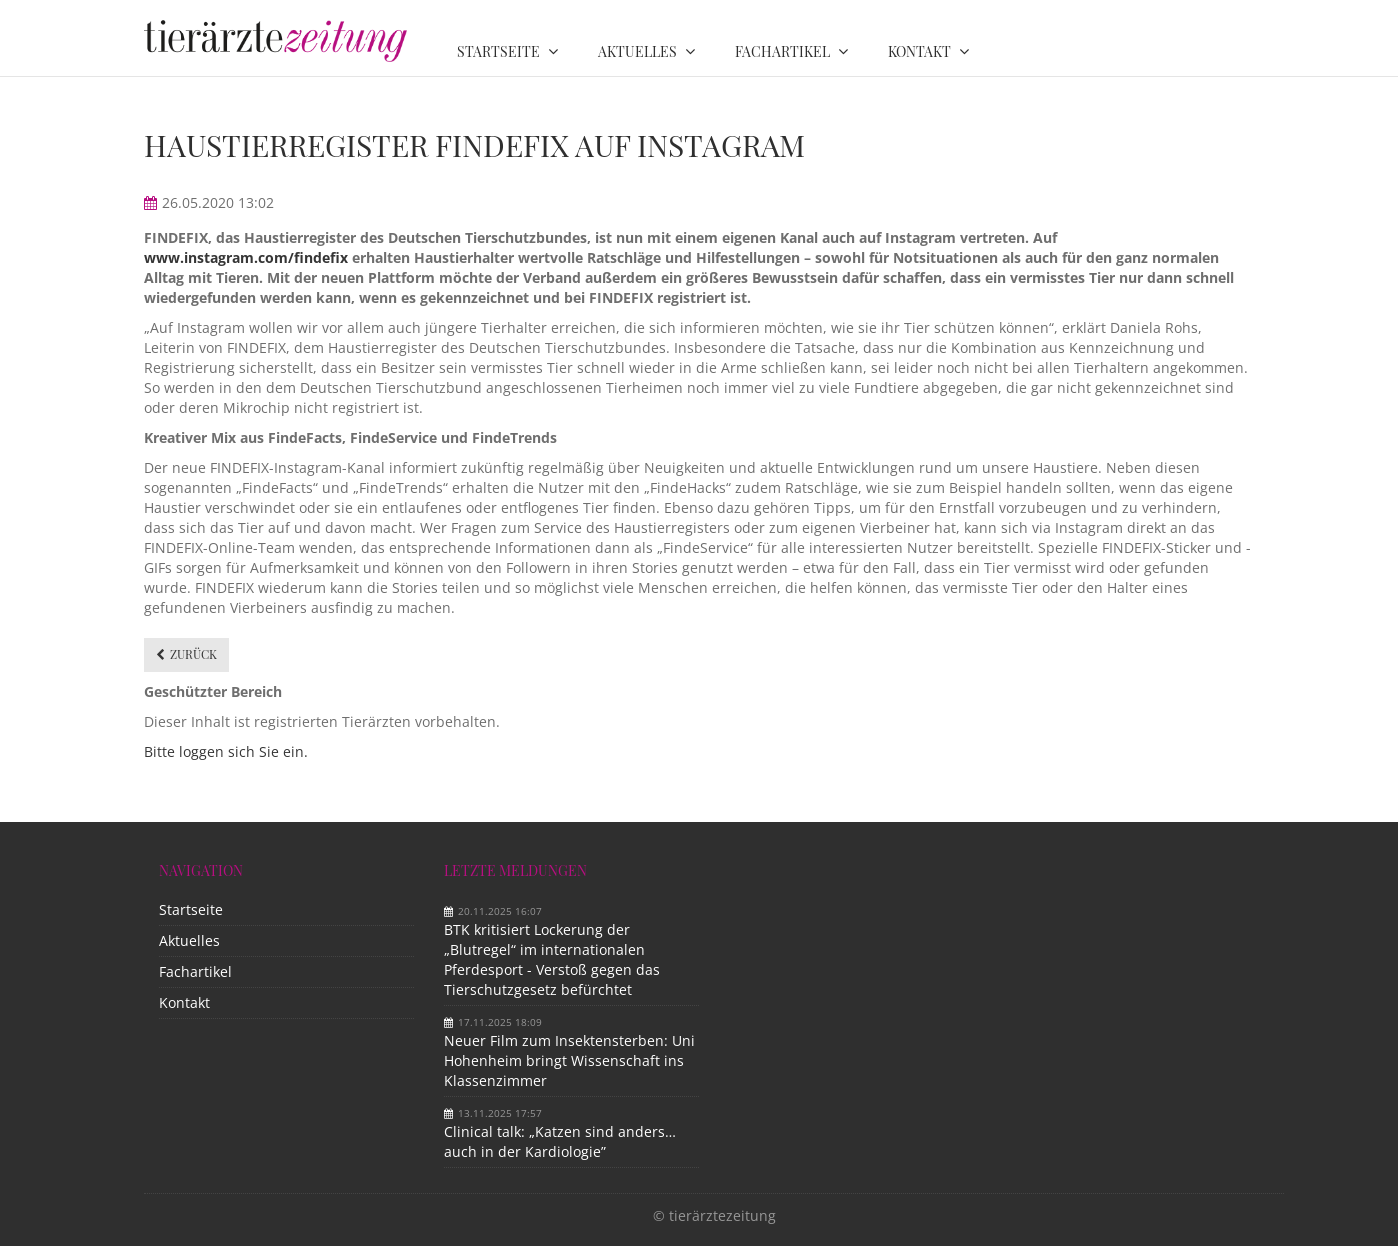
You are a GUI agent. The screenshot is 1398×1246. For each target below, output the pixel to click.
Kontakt (184, 1002)
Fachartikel (195, 971)
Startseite (191, 909)
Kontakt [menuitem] (919, 51)
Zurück (193, 654)
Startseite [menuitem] (498, 51)
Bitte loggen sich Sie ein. (226, 751)
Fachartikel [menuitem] (782, 51)
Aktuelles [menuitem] (637, 51)
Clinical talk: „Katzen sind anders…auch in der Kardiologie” (560, 1141)
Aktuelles (189, 940)
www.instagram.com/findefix (246, 257)
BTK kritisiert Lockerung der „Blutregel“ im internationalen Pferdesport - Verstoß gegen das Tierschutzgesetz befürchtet (552, 959)
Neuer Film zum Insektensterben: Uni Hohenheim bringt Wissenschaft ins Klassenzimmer (569, 1060)
